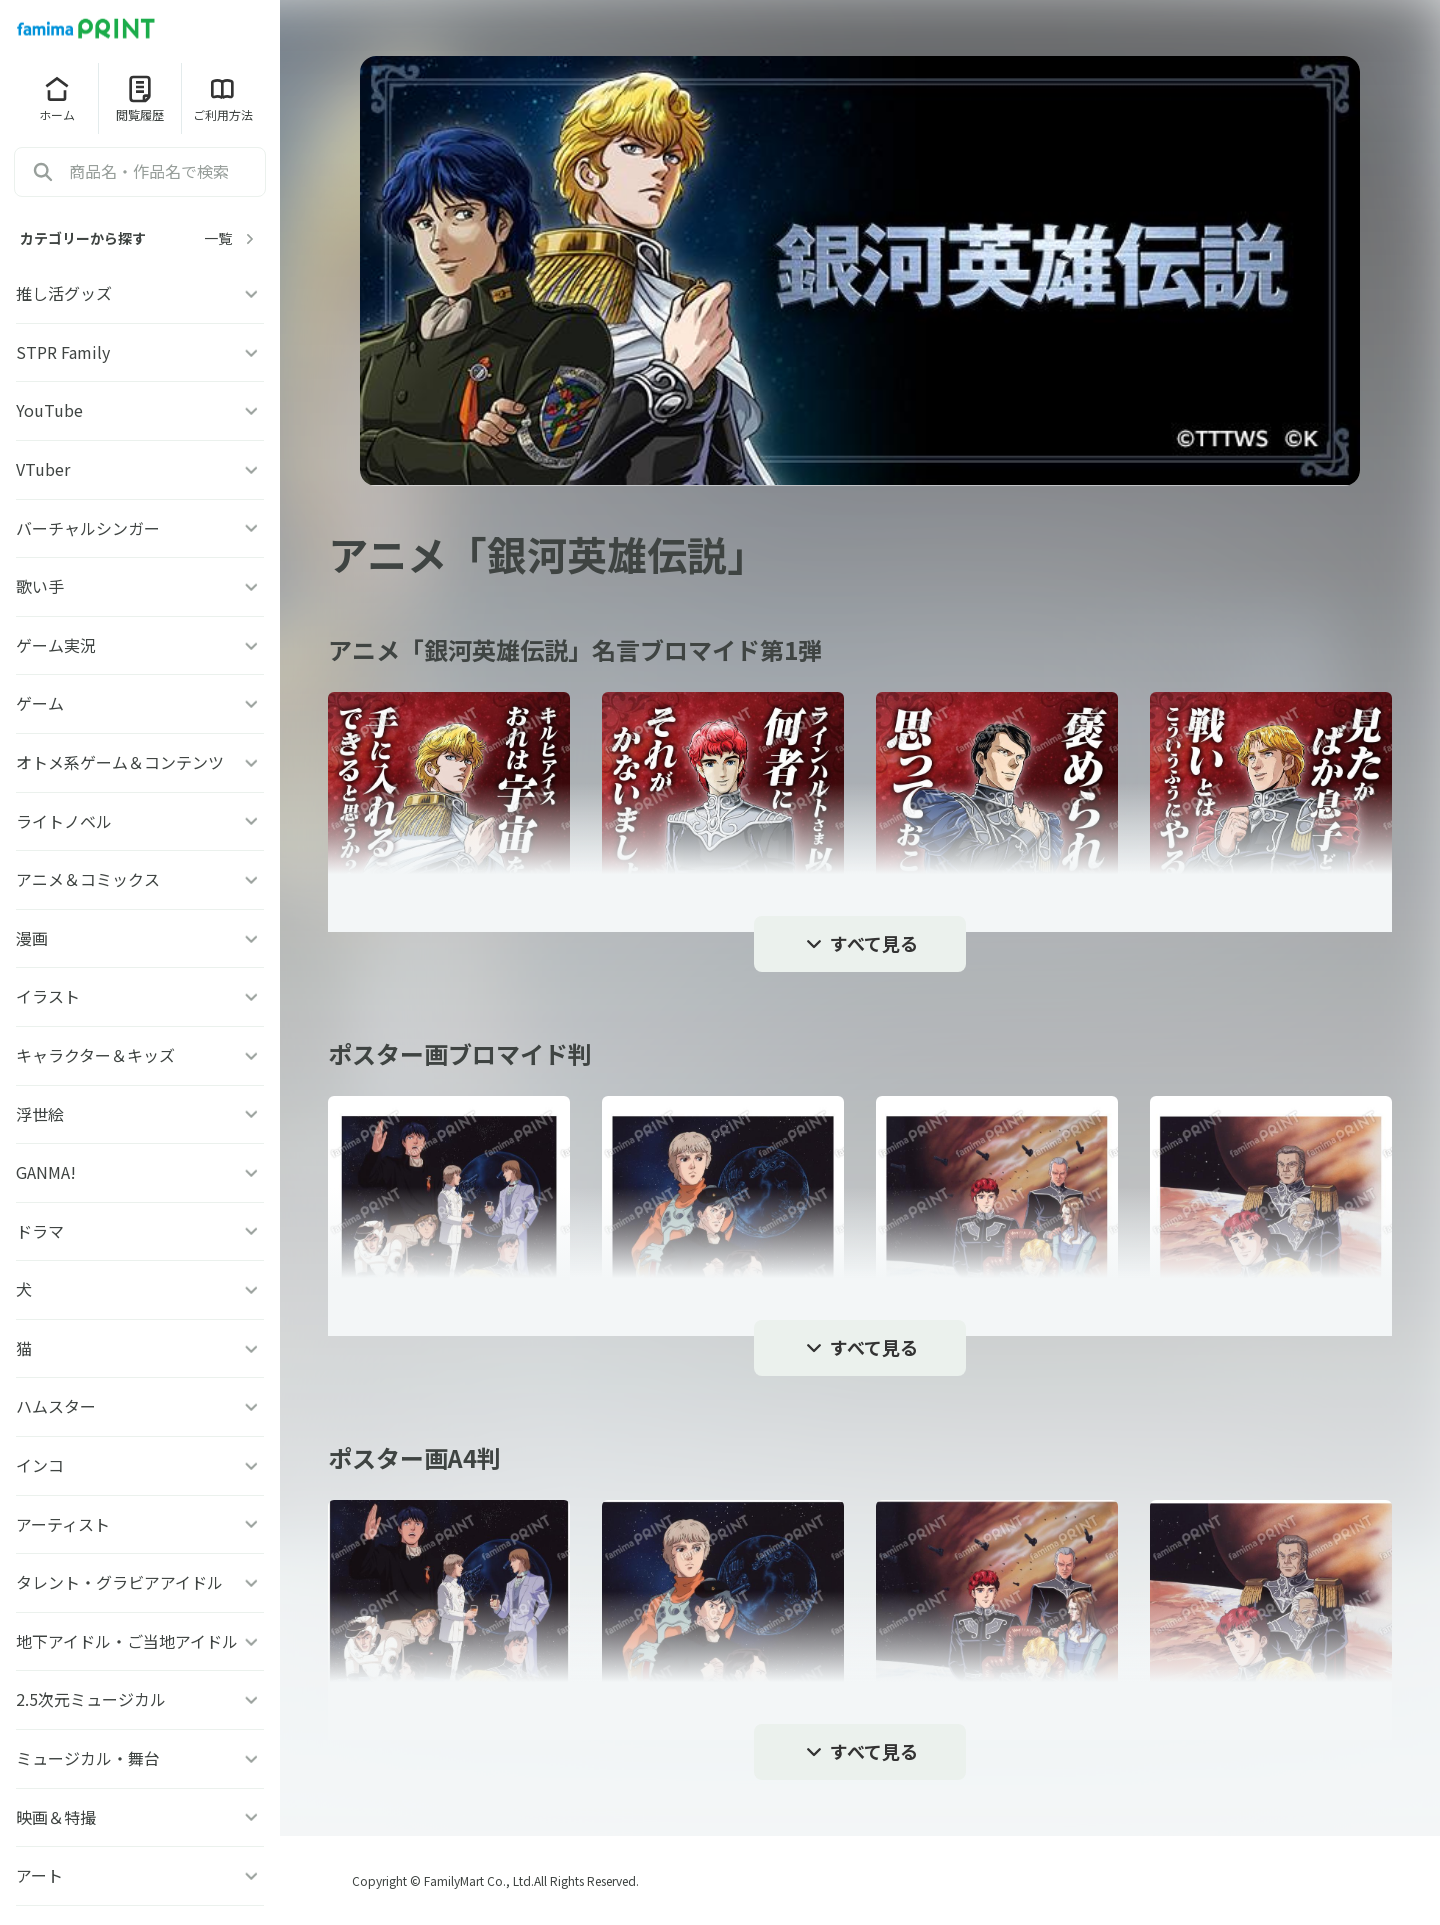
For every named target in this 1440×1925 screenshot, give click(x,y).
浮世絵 (140, 1114)
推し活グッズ (140, 293)
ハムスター (140, 1406)
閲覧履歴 (140, 98)
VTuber (140, 469)
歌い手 (140, 586)
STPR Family (140, 352)
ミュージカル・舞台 (140, 1758)
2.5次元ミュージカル (140, 1699)
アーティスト (140, 1524)
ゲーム (140, 703)
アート (140, 1875)
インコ (140, 1465)
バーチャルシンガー (140, 528)
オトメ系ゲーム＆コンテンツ (140, 762)
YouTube (140, 410)
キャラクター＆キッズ (140, 1055)
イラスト (140, 996)
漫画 (140, 938)
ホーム (57, 98)
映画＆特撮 (140, 1817)
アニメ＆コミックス (140, 879)
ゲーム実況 (140, 645)
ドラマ (140, 1231)
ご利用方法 (223, 98)
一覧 (232, 238)
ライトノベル (140, 821)
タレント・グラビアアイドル (140, 1582)
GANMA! (140, 1172)
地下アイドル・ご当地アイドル (140, 1641)
